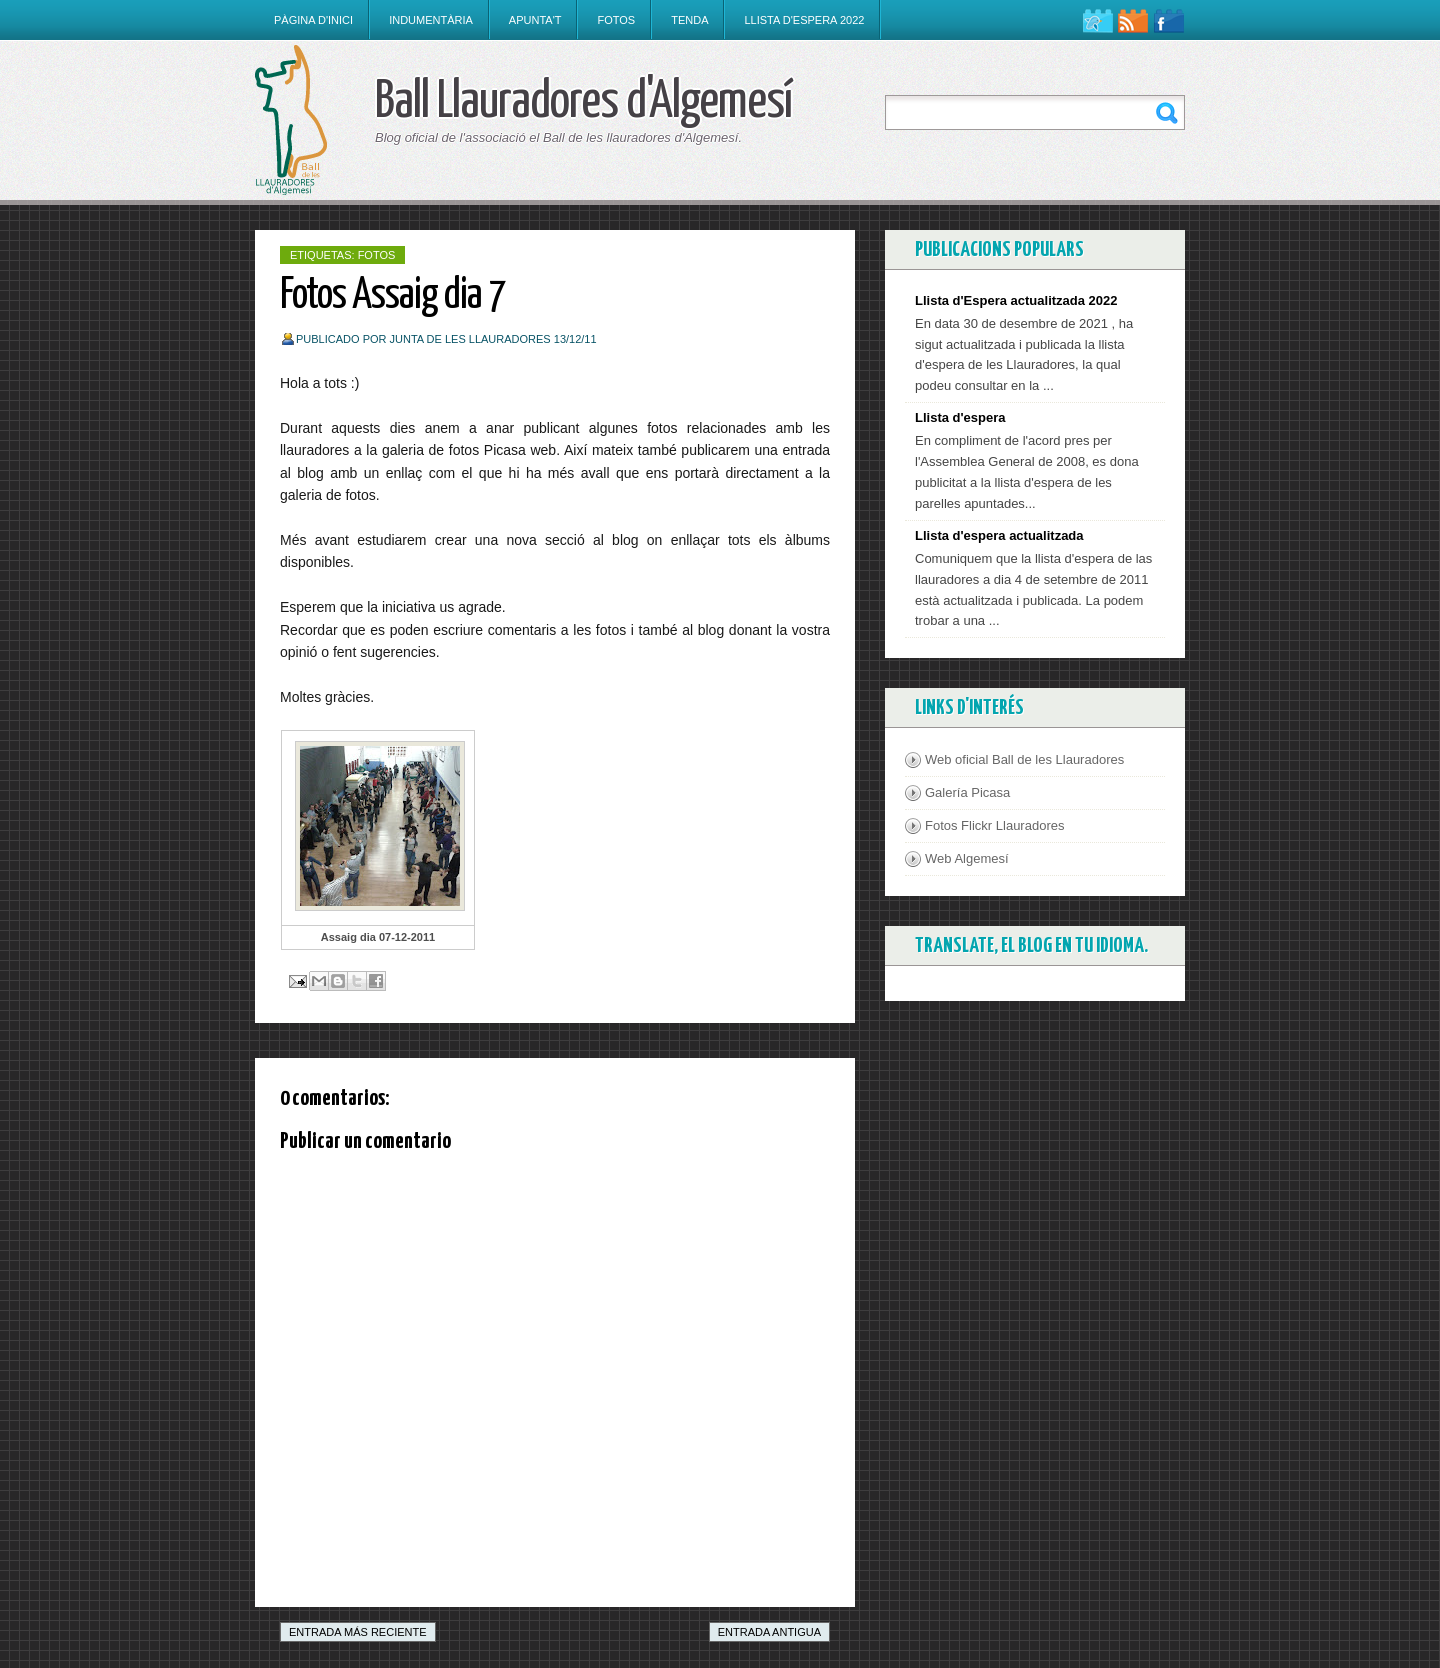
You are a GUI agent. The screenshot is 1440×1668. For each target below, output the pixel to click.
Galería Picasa (967, 792)
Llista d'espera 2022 (804, 20)
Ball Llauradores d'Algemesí (583, 102)
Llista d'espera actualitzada (999, 535)
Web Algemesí (967, 858)
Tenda (689, 20)
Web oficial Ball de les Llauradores (1024, 759)
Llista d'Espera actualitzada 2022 (1016, 300)
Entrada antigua (769, 1632)
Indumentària (431, 20)
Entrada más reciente (358, 1632)
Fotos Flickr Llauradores (994, 825)
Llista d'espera (960, 417)
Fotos (616, 20)
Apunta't (535, 20)
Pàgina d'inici (313, 20)
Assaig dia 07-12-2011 (378, 937)
